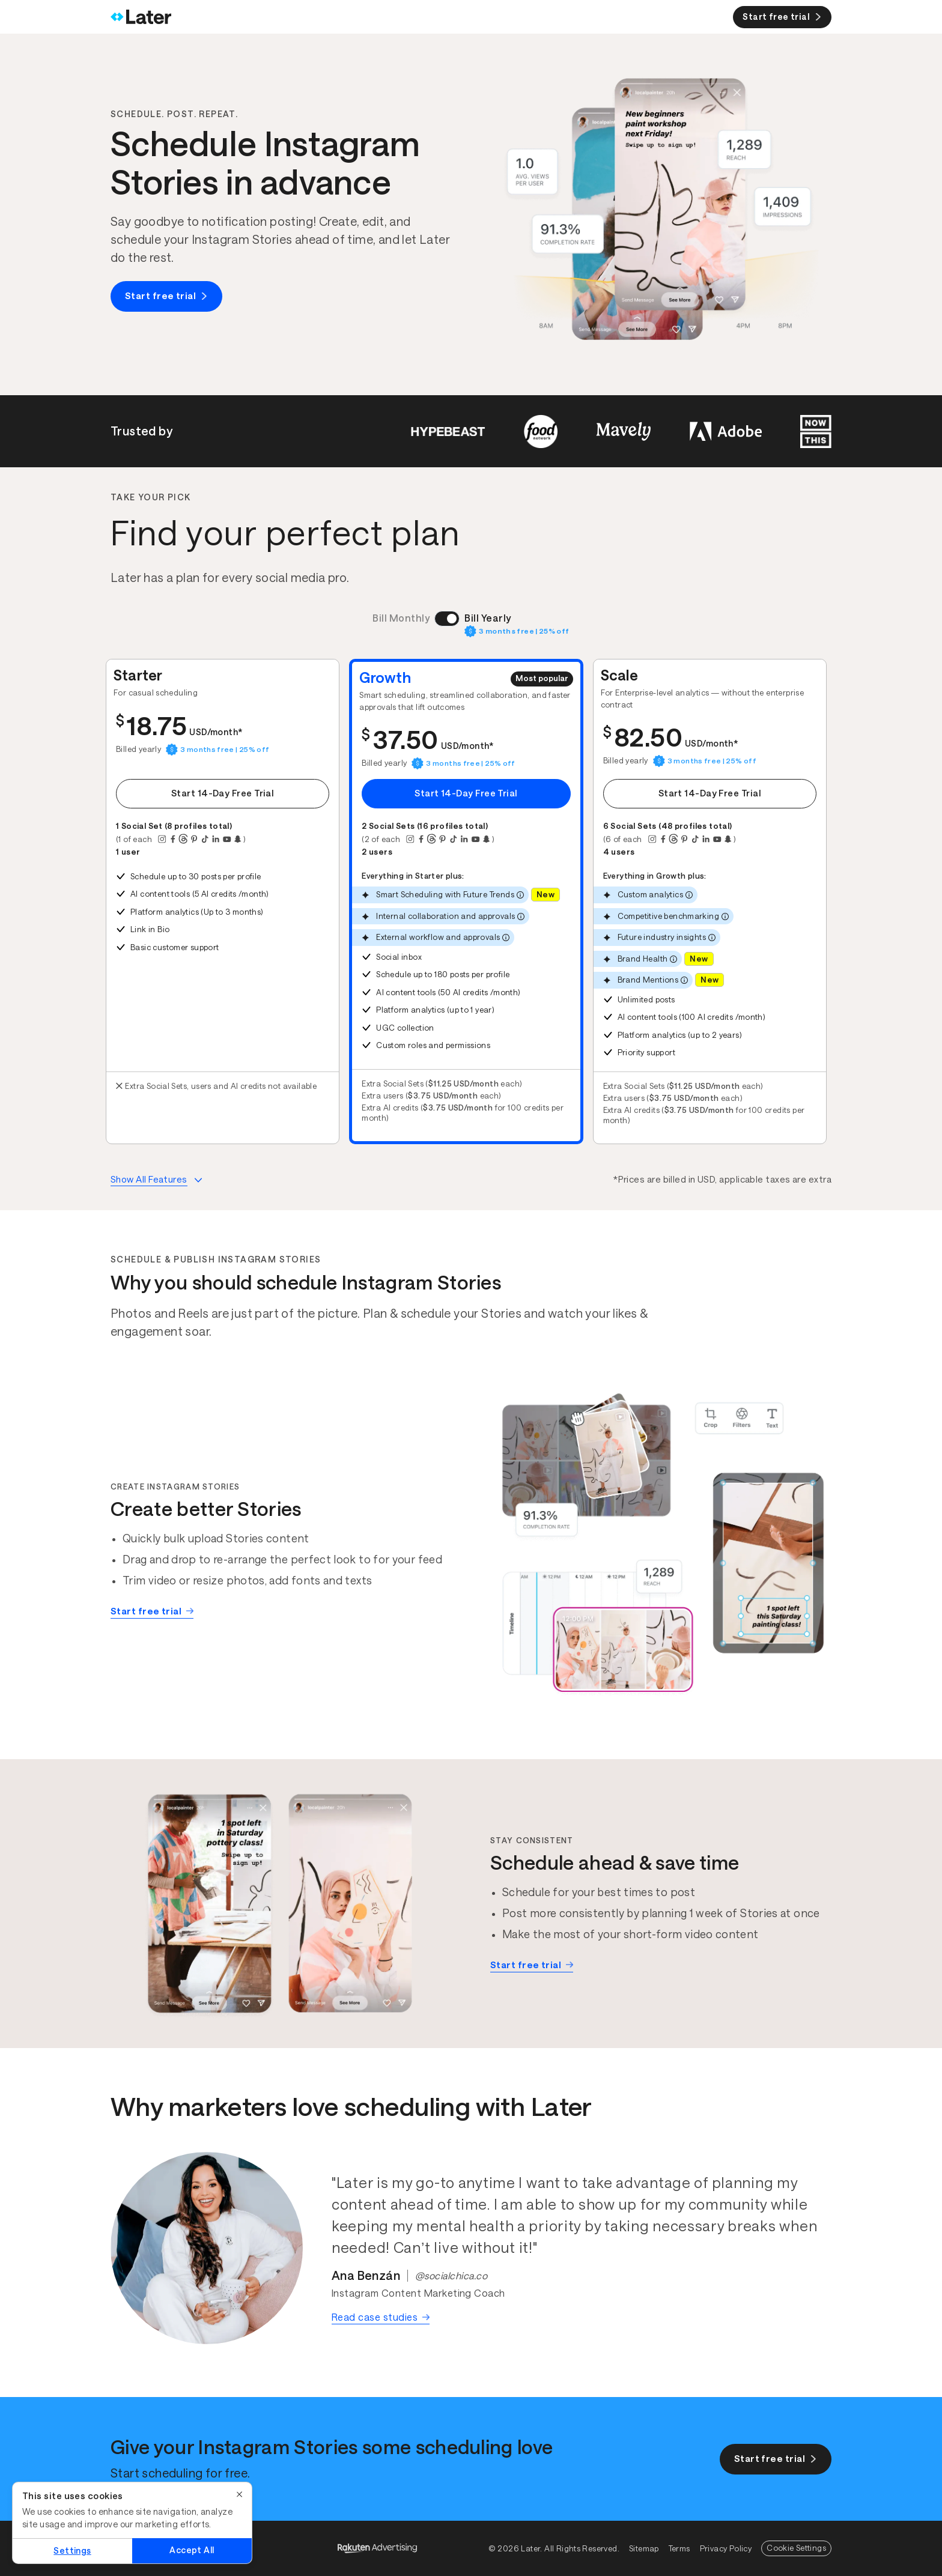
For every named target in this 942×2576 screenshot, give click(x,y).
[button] (222, 901)
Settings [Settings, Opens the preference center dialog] (72, 2551)
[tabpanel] (466, 901)
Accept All (191, 2550)
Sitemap (644, 2548)
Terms (679, 2548)
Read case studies (381, 2317)
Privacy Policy (726, 2548)
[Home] (141, 17)
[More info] (520, 895)
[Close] (240, 2494)
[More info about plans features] (156, 1180)
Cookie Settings (796, 2548)
